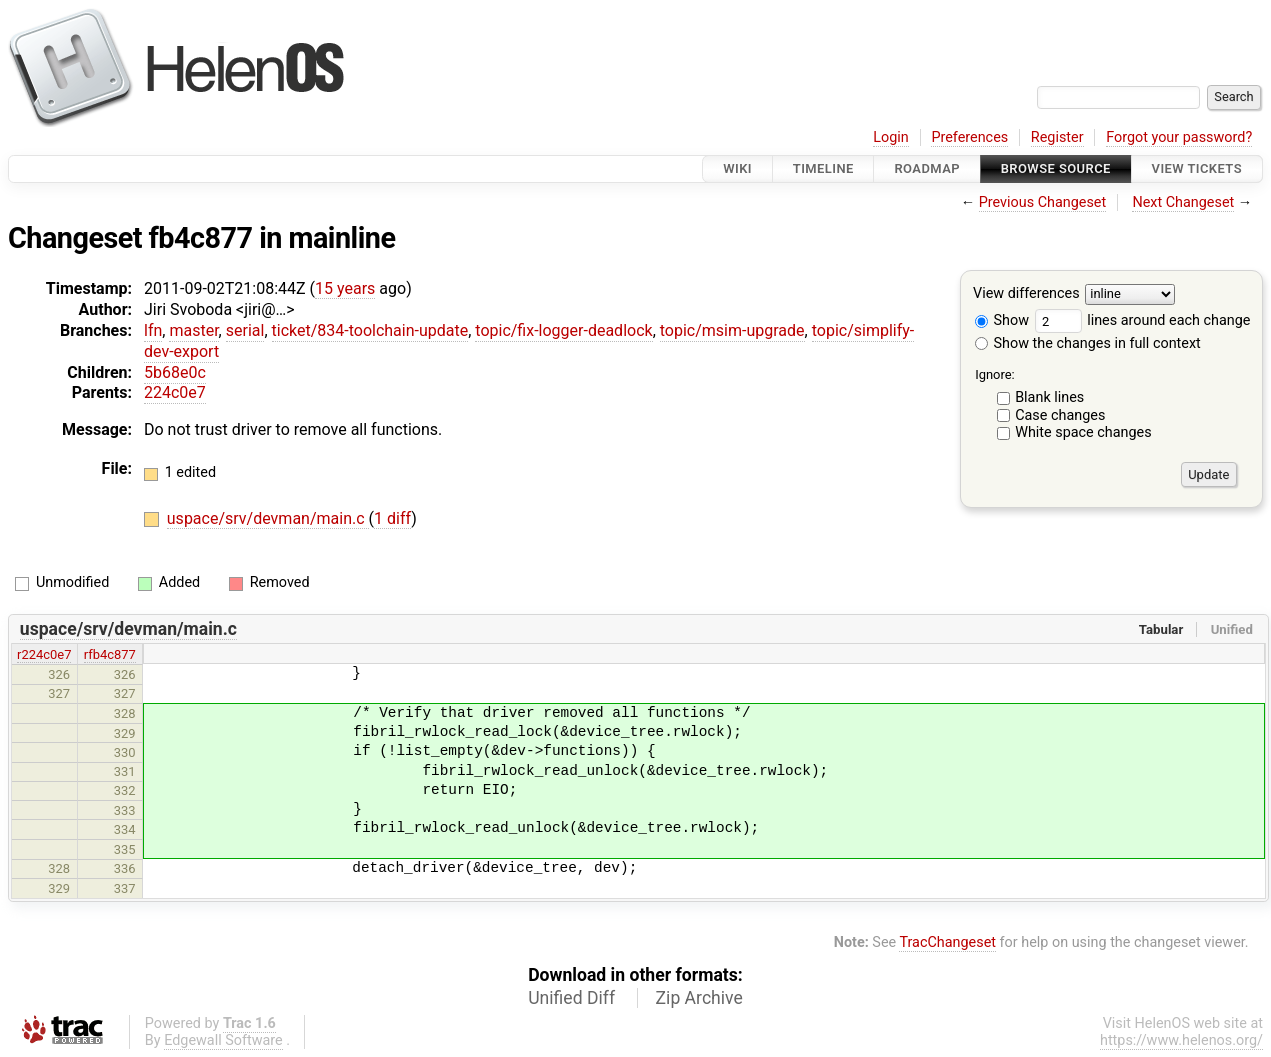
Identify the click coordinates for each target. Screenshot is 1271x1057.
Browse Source (1056, 168)
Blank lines (1049, 397)
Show (1002, 320)
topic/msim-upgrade (732, 330)
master (193, 330)
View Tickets (1197, 168)
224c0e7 (175, 392)
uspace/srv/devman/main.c (268, 518)
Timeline (823, 168)
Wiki (737, 168)
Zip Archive (699, 998)
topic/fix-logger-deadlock (563, 330)
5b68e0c (175, 372)
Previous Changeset (1043, 202)
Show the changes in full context (1088, 343)
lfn (153, 330)
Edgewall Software (223, 1040)
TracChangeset (947, 942)
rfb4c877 (110, 654)
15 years (345, 288)
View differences (1026, 294)
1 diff (392, 518)
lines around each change (1143, 320)
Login (891, 137)
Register (1057, 137)
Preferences (969, 137)
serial (245, 330)
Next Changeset (1183, 202)
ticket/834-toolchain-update (370, 330)
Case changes (1060, 415)
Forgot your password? (1179, 137)
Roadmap (927, 168)
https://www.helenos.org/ (1181, 1040)
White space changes (1083, 432)
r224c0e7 (44, 654)
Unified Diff (571, 998)
